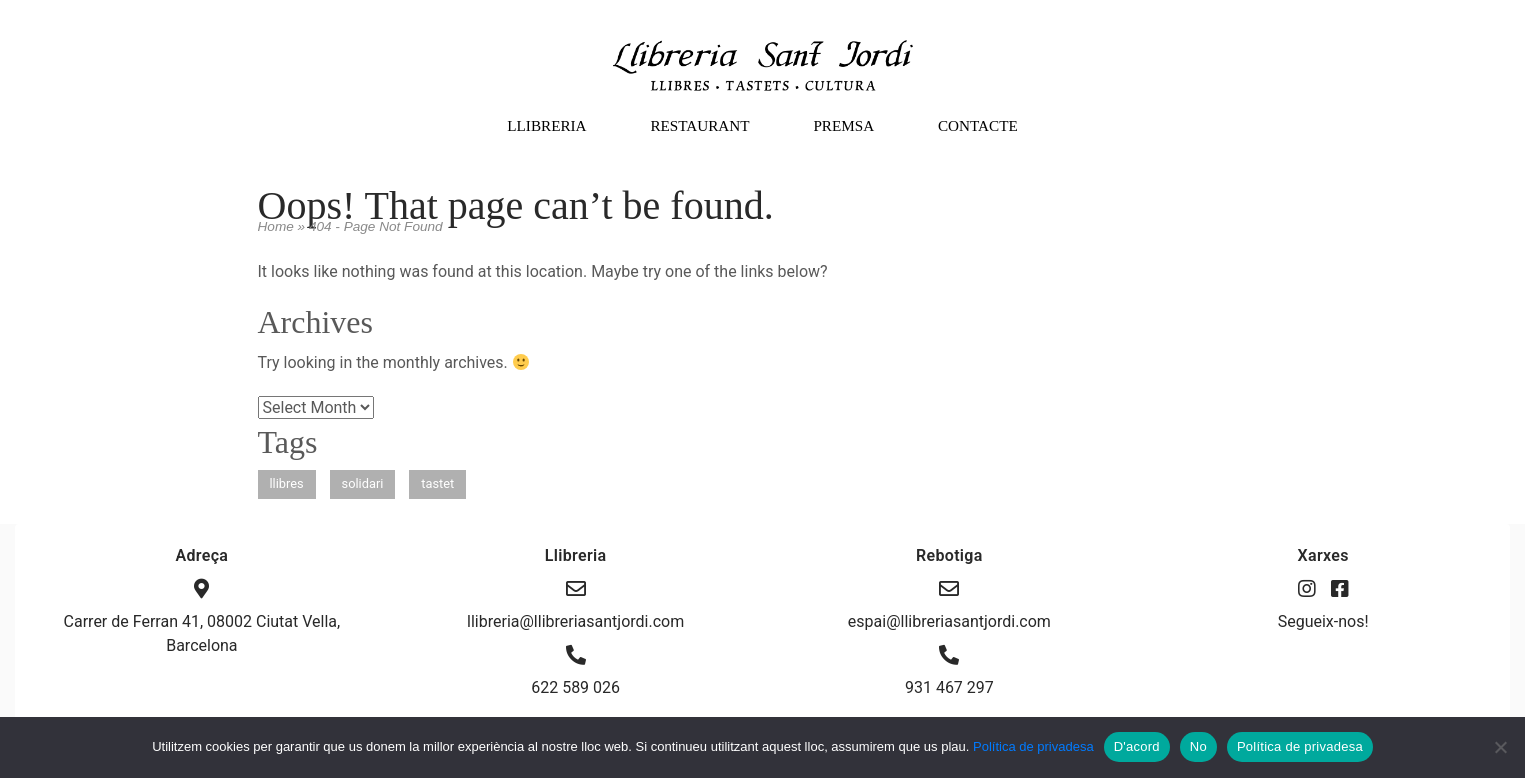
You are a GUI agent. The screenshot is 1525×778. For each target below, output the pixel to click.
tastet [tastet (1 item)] (437, 483)
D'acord (1137, 746)
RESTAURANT (699, 125)
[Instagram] (1309, 589)
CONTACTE (978, 125)
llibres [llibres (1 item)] (287, 483)
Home (276, 226)
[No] (1500, 747)
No (1198, 746)
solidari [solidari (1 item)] (363, 483)
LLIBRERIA (546, 125)
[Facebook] (1340, 589)
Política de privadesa (1033, 746)
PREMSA (843, 125)
